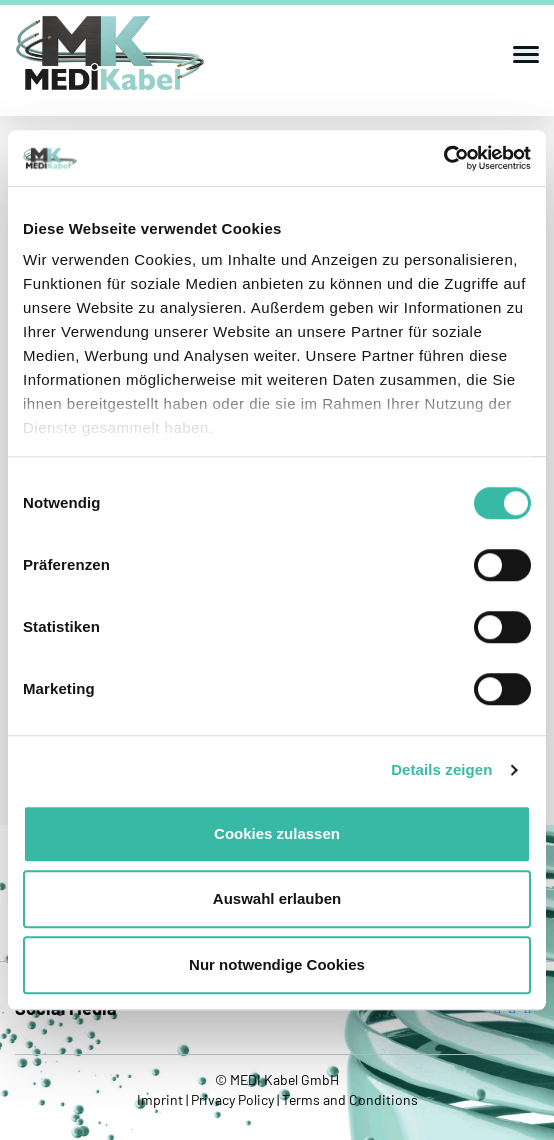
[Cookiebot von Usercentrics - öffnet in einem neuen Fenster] (443, 158)
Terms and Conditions (348, 1099)
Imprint (161, 1099)
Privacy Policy (232, 1099)
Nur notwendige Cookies (277, 964)
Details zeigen (441, 769)
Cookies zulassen (277, 833)
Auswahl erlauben (277, 898)
